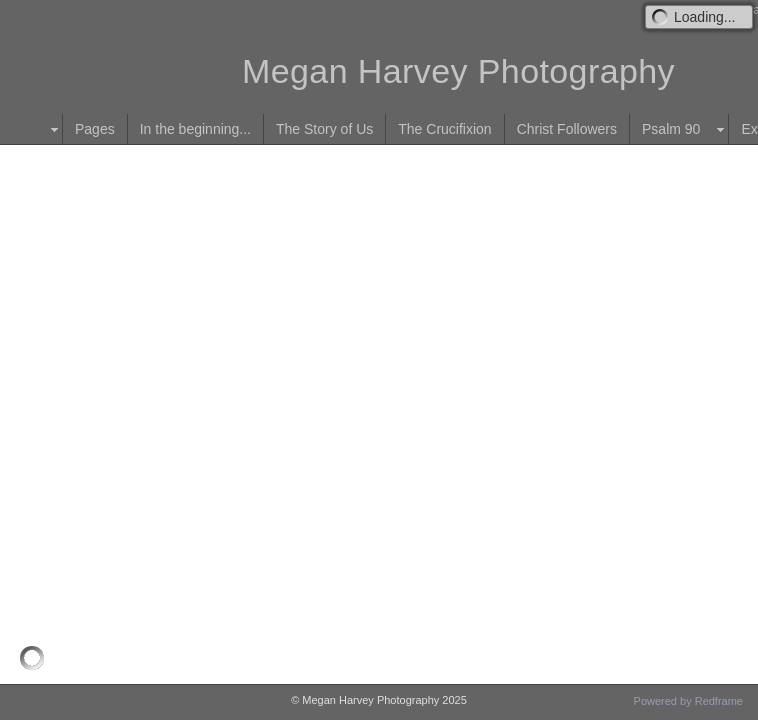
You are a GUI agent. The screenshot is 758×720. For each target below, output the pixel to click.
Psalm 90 (671, 129)
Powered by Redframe (688, 701)
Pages (95, 129)
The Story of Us (324, 129)
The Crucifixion (444, 129)
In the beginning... (195, 129)
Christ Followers (567, 129)
